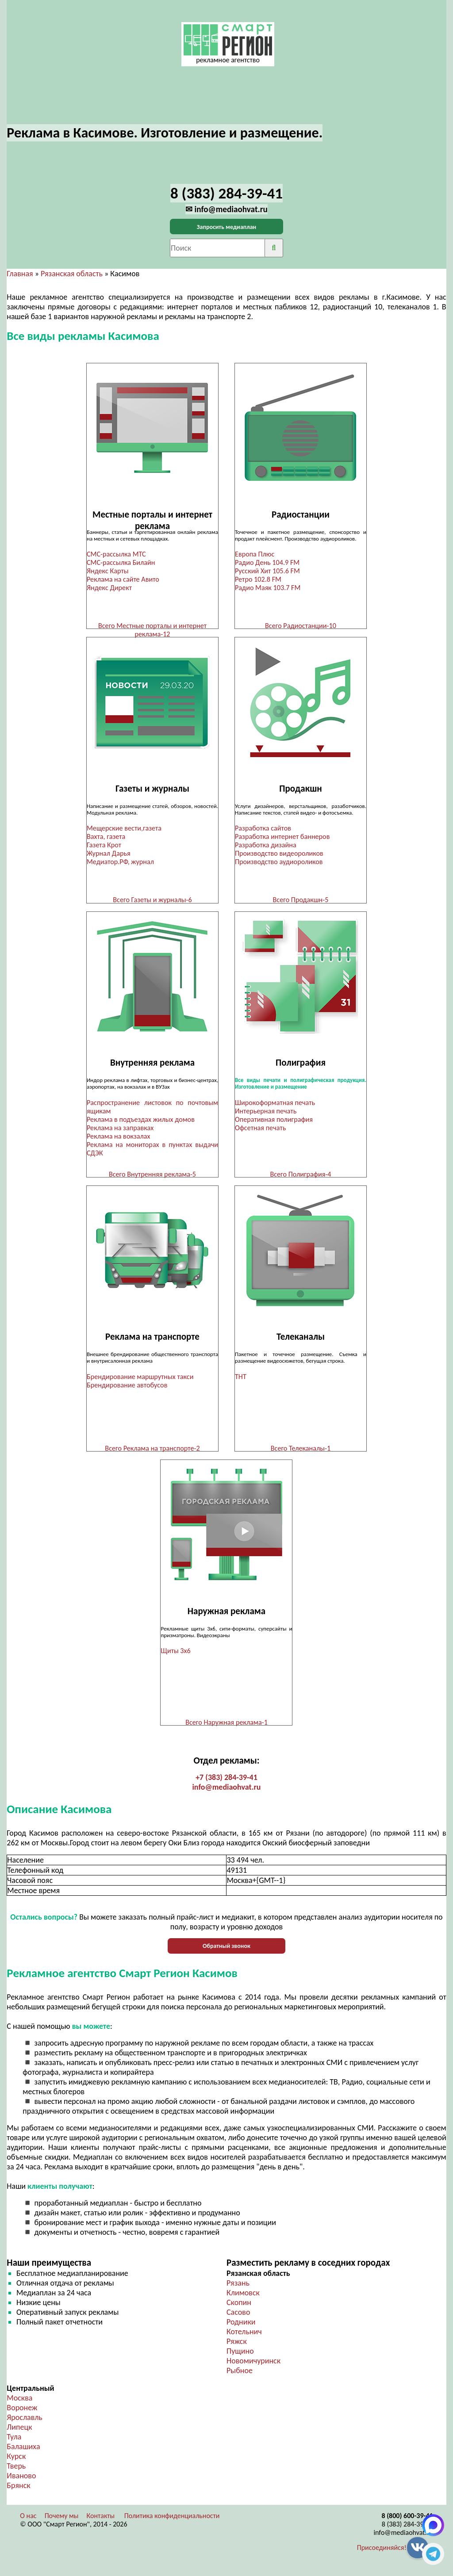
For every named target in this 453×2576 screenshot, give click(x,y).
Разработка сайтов (263, 829)
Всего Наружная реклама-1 (226, 1727)
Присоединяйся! (382, 2553)
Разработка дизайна (265, 846)
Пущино (240, 2357)
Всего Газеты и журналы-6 (152, 901)
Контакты (101, 2522)
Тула (14, 2443)
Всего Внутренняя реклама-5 (152, 1176)
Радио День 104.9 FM (267, 562)
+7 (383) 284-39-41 (226, 1783)
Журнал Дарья (109, 854)
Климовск (243, 2299)
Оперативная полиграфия (274, 1121)
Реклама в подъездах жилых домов (141, 1121)
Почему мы (62, 2522)
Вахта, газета (106, 838)
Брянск (18, 2491)
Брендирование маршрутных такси (140, 1380)
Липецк (19, 2433)
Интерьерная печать (265, 1113)
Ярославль (24, 2423)
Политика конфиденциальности (172, 2522)
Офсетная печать (260, 1130)
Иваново (21, 2482)
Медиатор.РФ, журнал (120, 863)
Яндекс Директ (109, 587)
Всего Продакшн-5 (301, 901)
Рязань (238, 2289)
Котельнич (244, 2338)
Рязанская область (72, 273)
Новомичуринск (253, 2367)
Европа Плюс (254, 554)
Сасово (238, 2318)
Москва (19, 2404)
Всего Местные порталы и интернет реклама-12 (152, 629)
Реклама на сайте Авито (123, 579)
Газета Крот (104, 846)
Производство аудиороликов (278, 863)
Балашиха (23, 2453)
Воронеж (22, 2414)
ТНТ (240, 1380)
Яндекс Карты (107, 571)
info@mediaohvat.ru (226, 1793)
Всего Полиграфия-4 (300, 1176)
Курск (16, 2462)
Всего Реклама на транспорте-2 (152, 1452)
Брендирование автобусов (127, 1388)
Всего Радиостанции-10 (300, 625)
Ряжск (236, 2347)
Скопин (238, 2308)
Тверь (16, 2472)
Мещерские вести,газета (124, 829)
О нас (28, 2522)
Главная (20, 273)
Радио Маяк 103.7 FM (267, 587)
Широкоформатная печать (275, 1105)
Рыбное (239, 2377)
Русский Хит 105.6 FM (267, 571)
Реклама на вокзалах (118, 1138)
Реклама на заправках (120, 1130)
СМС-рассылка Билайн (121, 562)
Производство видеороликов (279, 854)
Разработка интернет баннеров (282, 838)
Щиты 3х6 (175, 1655)
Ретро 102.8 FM (258, 579)
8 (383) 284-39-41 (407, 2530)
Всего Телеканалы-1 (300, 1452)
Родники (241, 2328)
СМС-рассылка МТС (116, 554)
